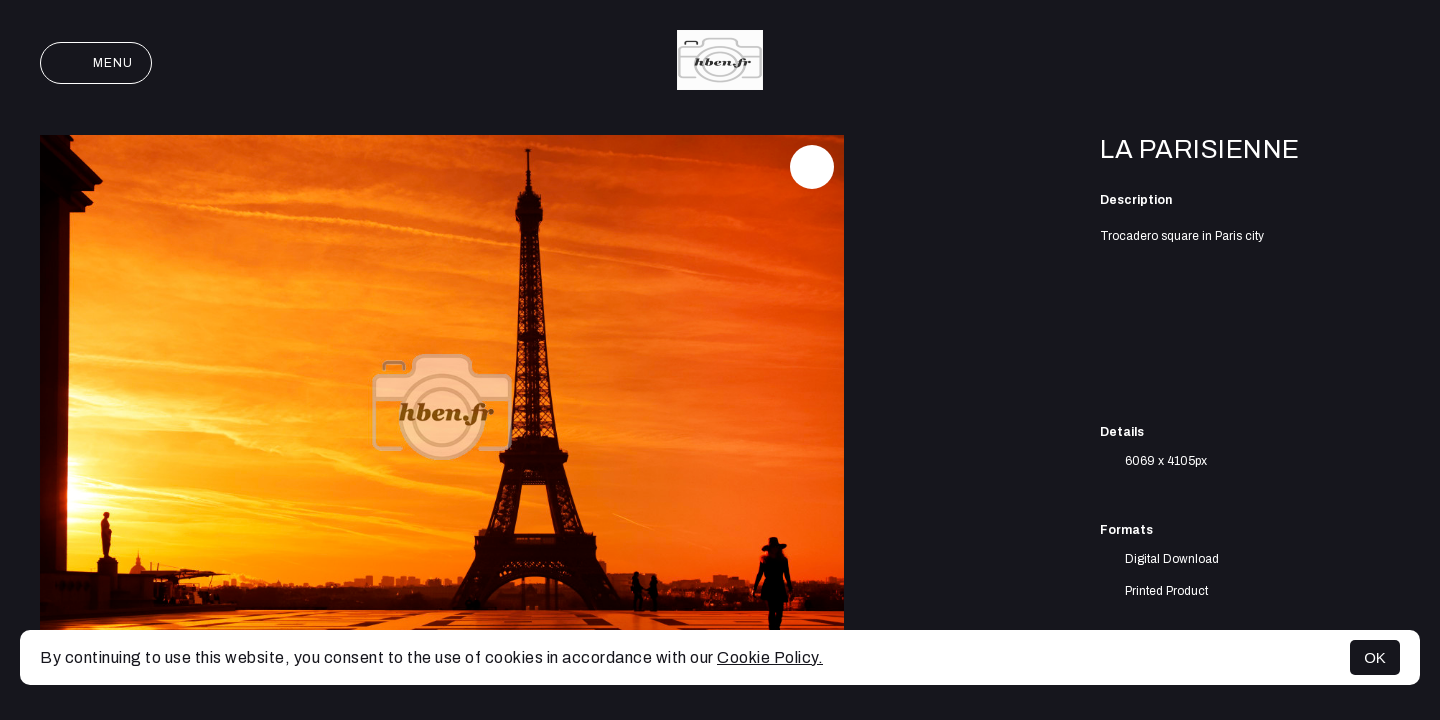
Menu (96, 63)
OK (1375, 657)
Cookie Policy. (770, 657)
